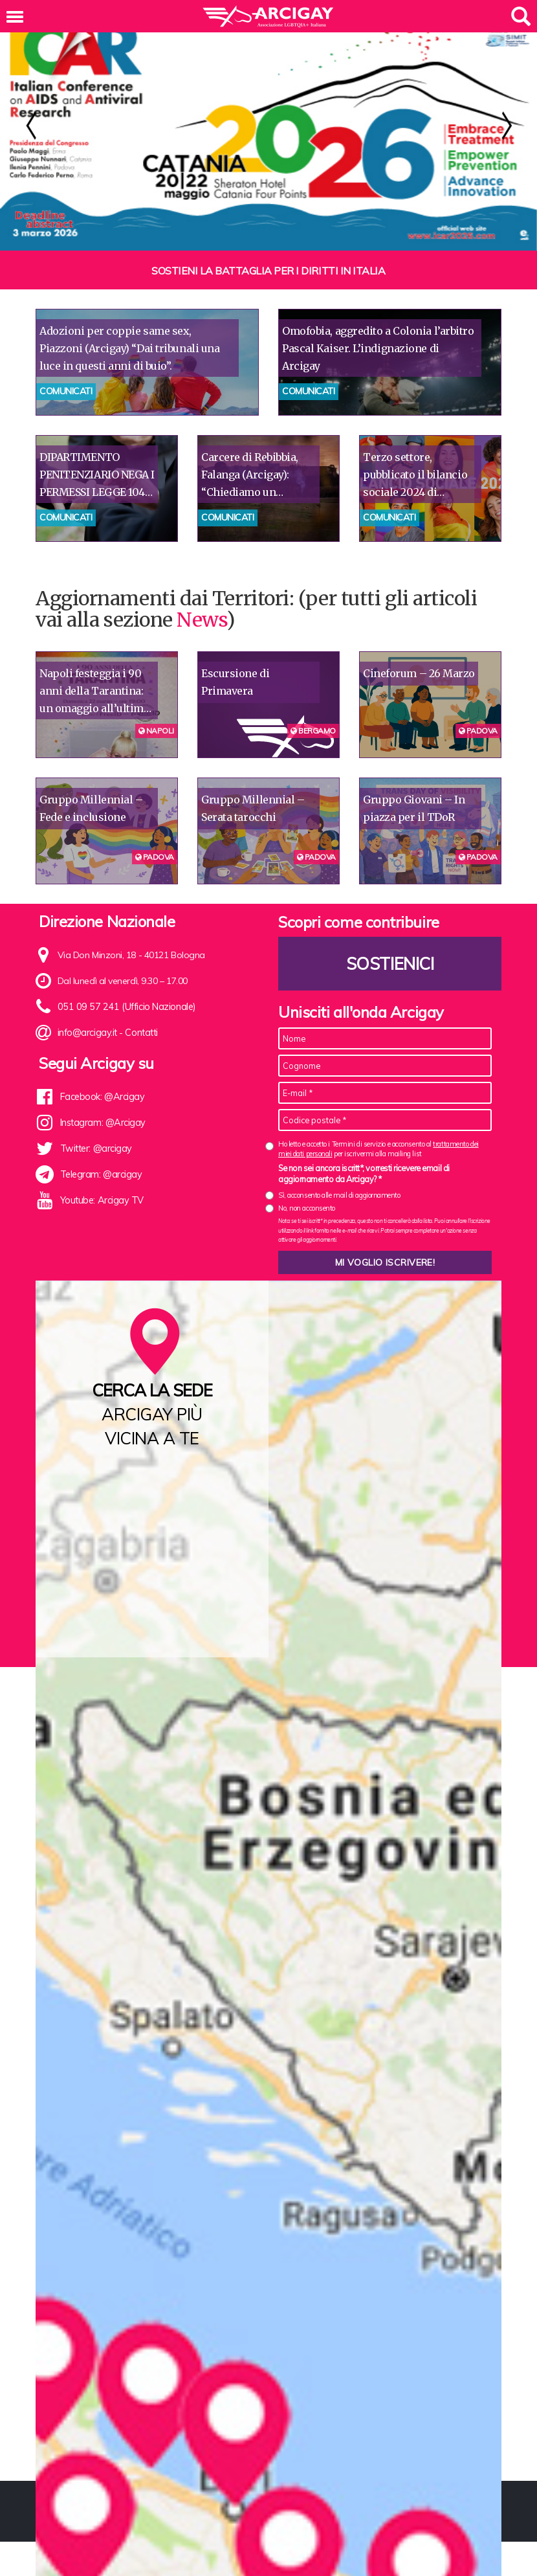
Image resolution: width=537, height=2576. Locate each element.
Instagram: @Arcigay (102, 1122)
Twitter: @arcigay (95, 1148)
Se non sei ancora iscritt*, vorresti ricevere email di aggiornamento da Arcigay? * (364, 1174)
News (201, 619)
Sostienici (390, 963)
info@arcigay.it (87, 1032)
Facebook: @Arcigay (101, 1097)
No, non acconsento (306, 1208)
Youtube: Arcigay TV (100, 1200)
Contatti (140, 1032)
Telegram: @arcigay (100, 1174)
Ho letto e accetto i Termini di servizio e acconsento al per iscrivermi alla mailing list (378, 1148)
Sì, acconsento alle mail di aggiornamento (339, 1195)
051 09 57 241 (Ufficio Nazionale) (123, 1007)
